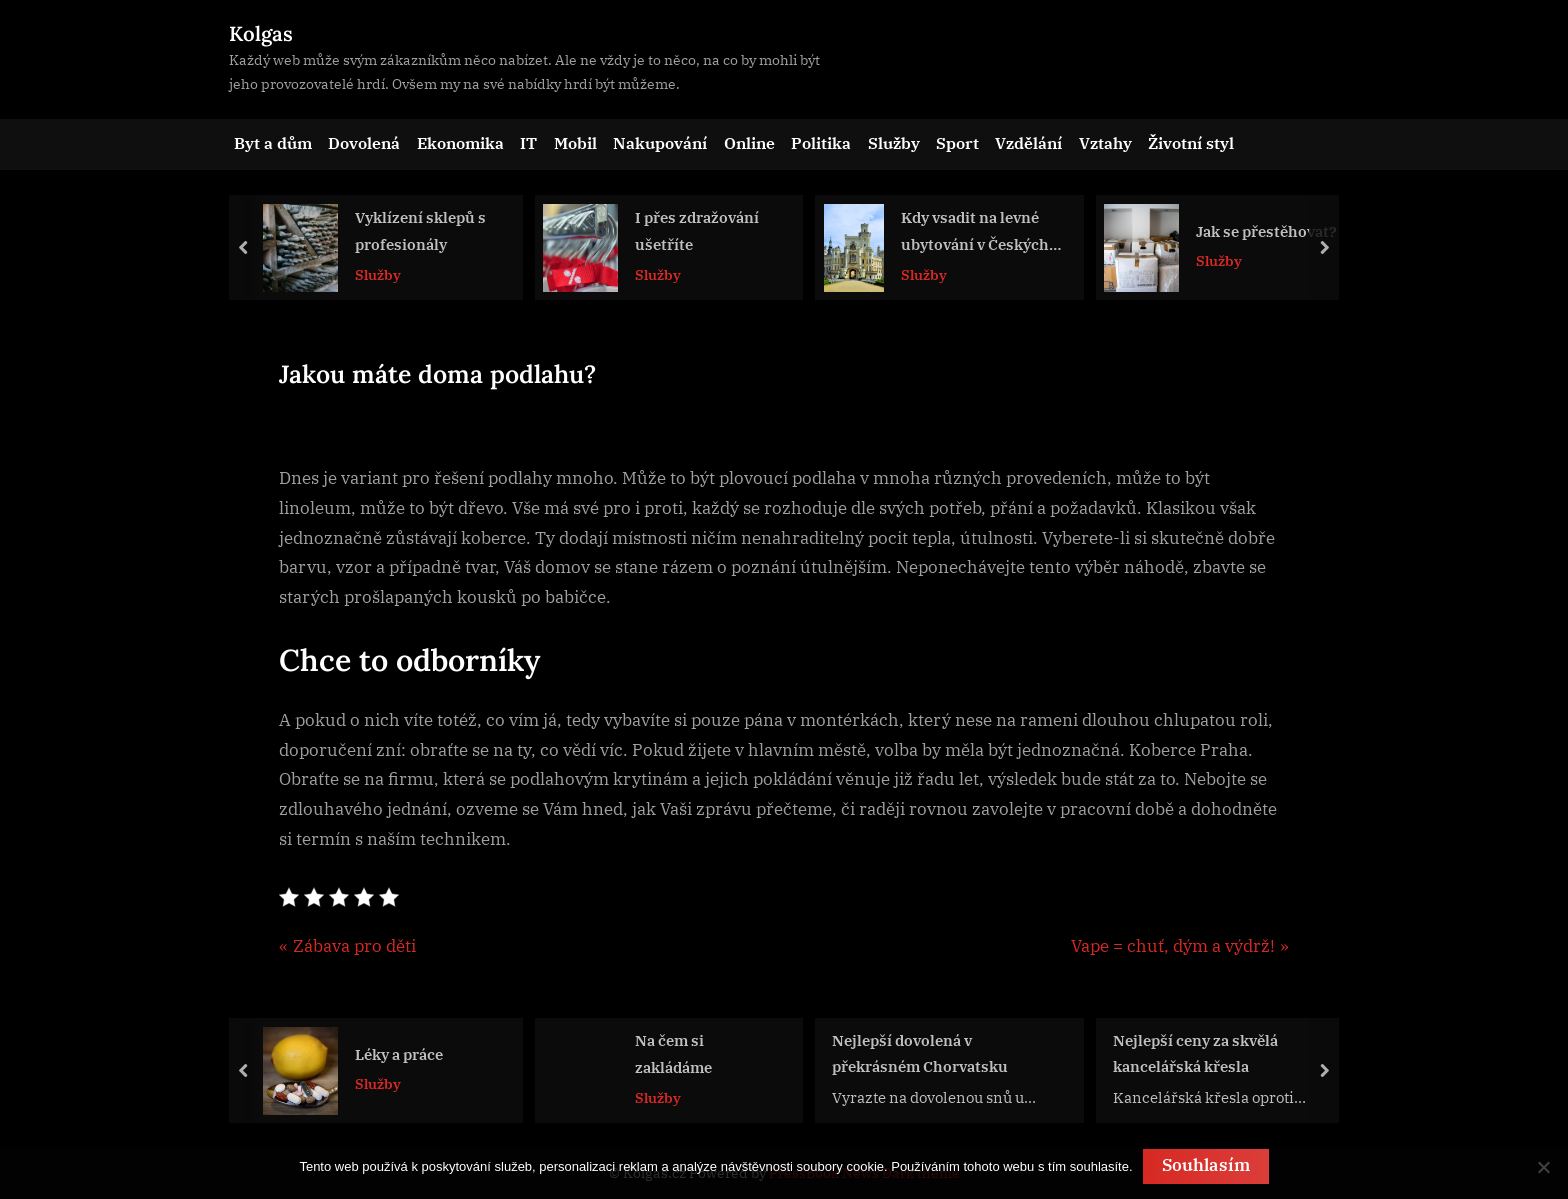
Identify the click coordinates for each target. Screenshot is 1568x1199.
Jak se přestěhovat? (1266, 231)
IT (528, 142)
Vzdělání (1028, 142)
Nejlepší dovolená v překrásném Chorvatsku (920, 1052)
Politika (821, 142)
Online (749, 142)
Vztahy (1105, 142)
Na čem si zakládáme (673, 1053)
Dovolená (364, 142)
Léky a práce (399, 1053)
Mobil (575, 142)
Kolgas (261, 33)
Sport (957, 142)
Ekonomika (460, 142)
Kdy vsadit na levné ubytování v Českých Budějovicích (975, 233)
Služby (894, 142)
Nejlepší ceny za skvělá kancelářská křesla (1195, 1052)
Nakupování (660, 142)
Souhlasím (1206, 1165)
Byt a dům (273, 142)
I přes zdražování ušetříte (697, 231)
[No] (1543, 1167)
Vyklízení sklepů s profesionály (420, 231)
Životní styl (1191, 142)
